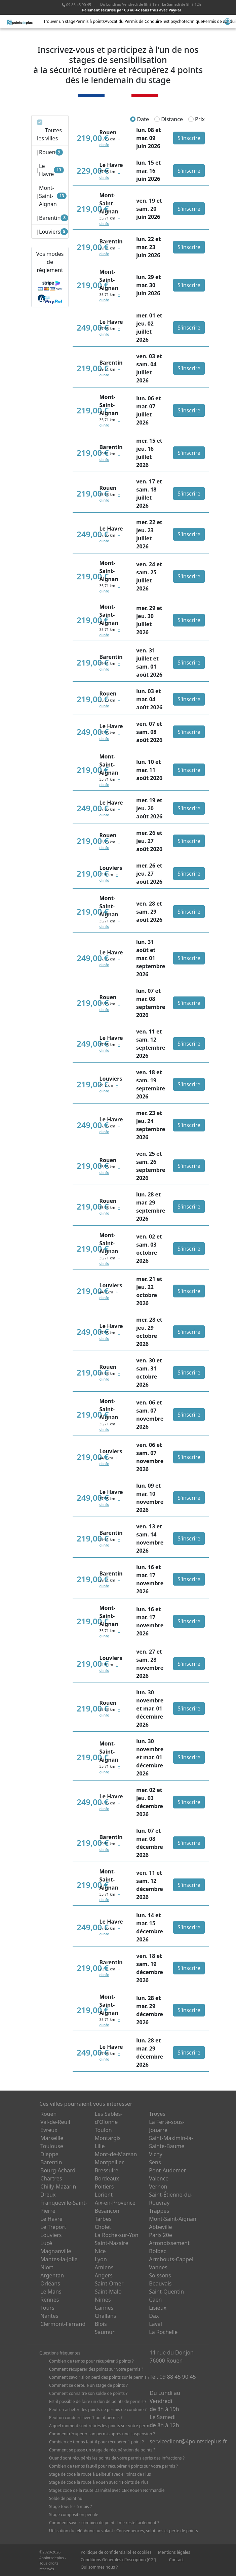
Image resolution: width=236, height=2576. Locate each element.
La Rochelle (163, 2332)
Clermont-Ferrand (62, 2324)
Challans (105, 2315)
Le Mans (51, 2291)
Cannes (104, 2307)
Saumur (105, 2332)
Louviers (51, 2235)
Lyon (101, 2259)
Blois (101, 2324)
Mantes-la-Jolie (59, 2259)
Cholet (103, 2227)
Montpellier (109, 2162)
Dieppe (49, 2154)
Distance (168, 119)
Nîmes (103, 2299)
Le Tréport (53, 2227)
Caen (155, 2299)
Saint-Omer (109, 2283)
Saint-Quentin (166, 2291)
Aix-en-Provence (115, 2202)
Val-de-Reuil (55, 2122)
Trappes (159, 2210)
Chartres (51, 2178)
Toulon (103, 2130)
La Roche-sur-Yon (117, 2235)
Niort (46, 2267)
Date (139, 119)
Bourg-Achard (57, 2170)
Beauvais (160, 2283)
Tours (47, 2307)
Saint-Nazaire (111, 2243)
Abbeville (160, 2227)
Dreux (47, 2194)
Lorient (104, 2194)
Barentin (51, 2162)
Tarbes (103, 2219)
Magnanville (55, 2251)
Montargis (108, 2138)
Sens (155, 2162)
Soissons (160, 2275)
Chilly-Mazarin (58, 2186)
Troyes (157, 2113)
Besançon (107, 2210)
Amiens (104, 2267)
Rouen (48, 2113)
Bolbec (157, 2251)
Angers (104, 2275)
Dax (154, 2315)
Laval (155, 2324)
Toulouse (51, 2146)
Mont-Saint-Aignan (172, 2219)
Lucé (46, 2243)
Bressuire (106, 2170)
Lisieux (157, 2307)
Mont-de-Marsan (116, 2154)
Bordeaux (107, 2178)
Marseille (51, 2138)
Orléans (50, 2283)
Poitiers (104, 2186)
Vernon (158, 2186)
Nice (100, 2251)
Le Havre (51, 2219)
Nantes (49, 2315)
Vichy (155, 2154)
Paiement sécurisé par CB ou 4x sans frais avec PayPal (131, 9)
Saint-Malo (108, 2291)
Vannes (158, 2267)
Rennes (49, 2299)
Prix (196, 119)
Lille (100, 2146)
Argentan (52, 2275)
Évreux (48, 2130)
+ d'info (108, 877)
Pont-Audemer (167, 2170)
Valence (158, 2178)
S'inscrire (189, 138)
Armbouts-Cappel (171, 2259)
